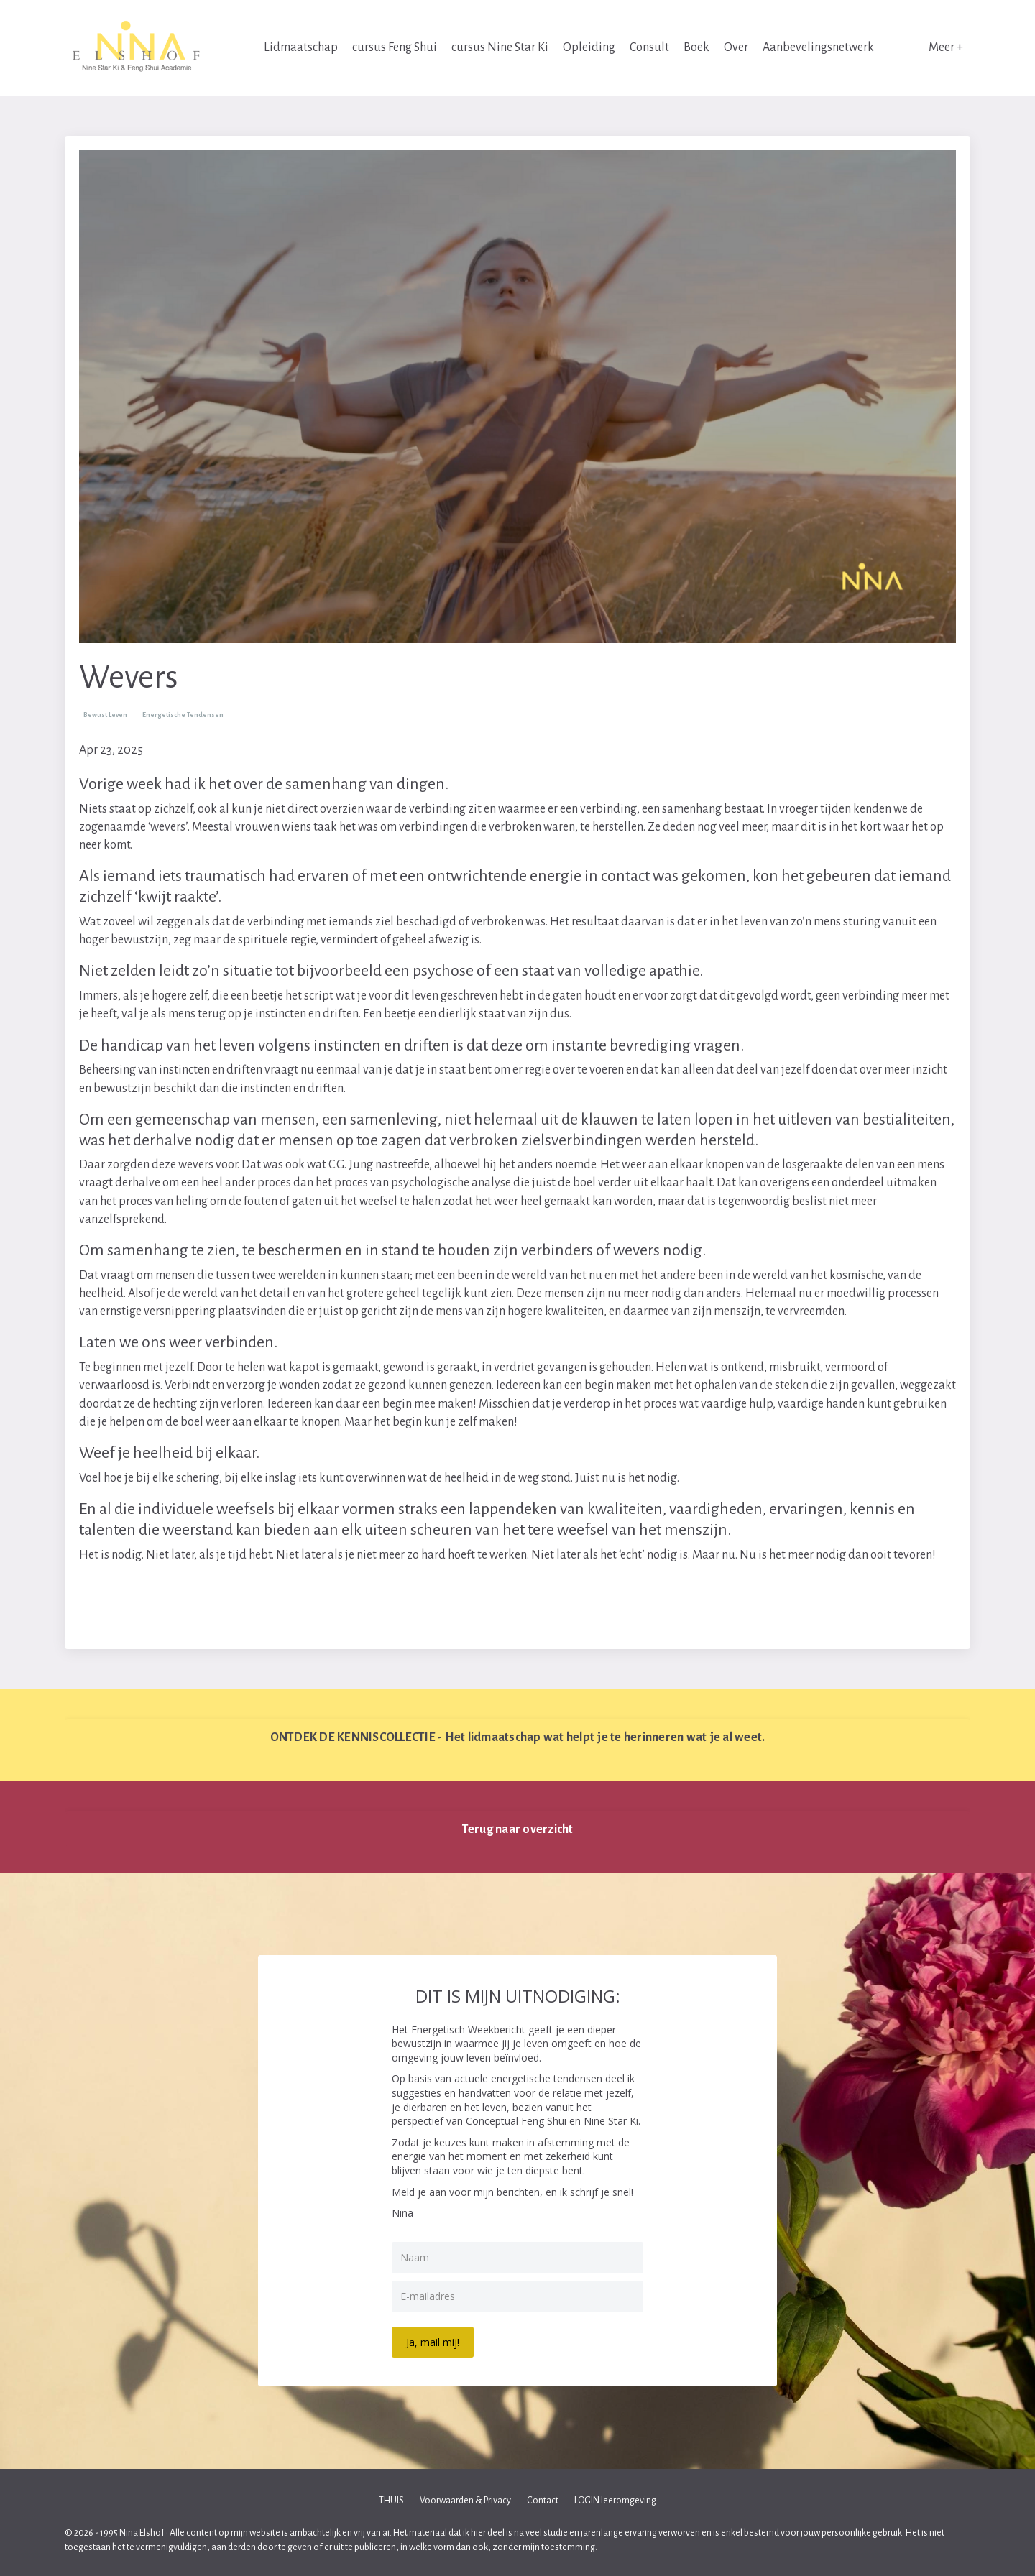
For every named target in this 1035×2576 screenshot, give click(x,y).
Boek (696, 47)
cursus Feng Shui (394, 47)
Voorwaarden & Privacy (465, 2501)
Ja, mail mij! (432, 2342)
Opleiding (589, 47)
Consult (649, 47)
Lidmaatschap (301, 47)
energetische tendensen (183, 715)
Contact (542, 2501)
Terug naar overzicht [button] (518, 1829)
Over (736, 47)
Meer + (946, 47)
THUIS (391, 2501)
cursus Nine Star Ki (499, 47)
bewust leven (105, 715)
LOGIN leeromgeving (615, 2501)
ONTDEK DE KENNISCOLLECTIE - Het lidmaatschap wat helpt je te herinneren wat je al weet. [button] (517, 1737)
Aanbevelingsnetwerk (818, 47)
